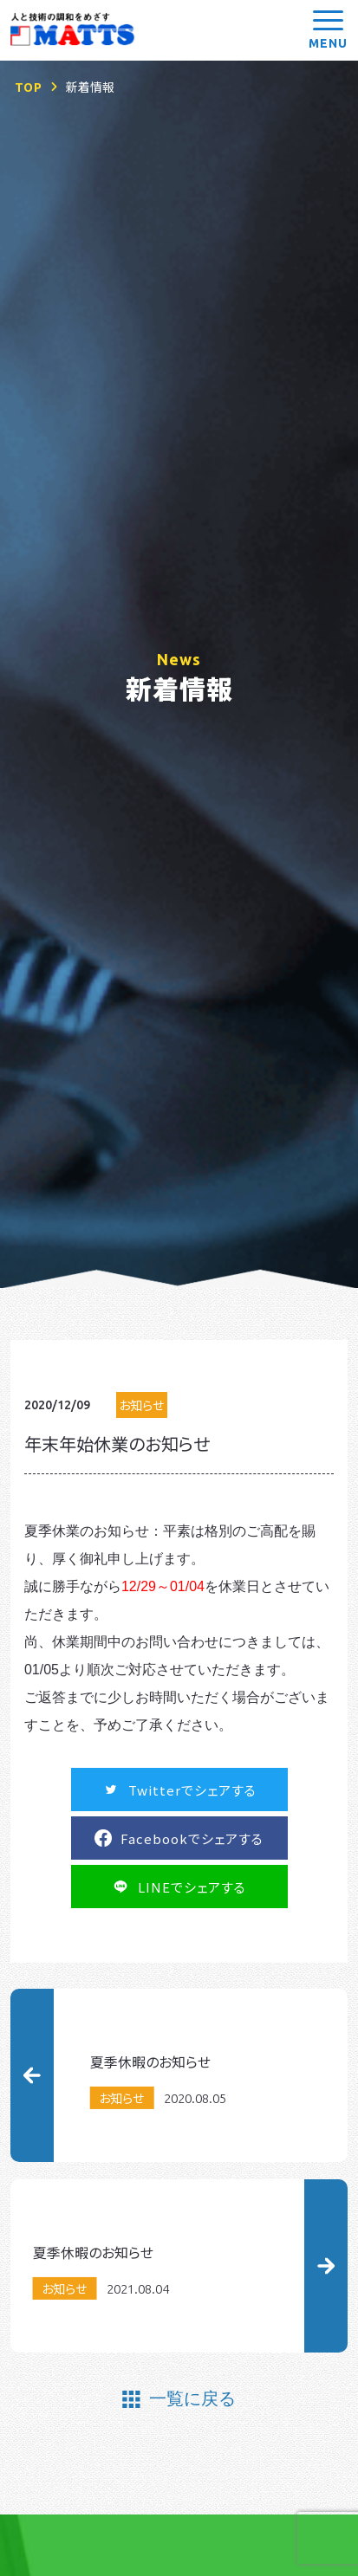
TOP (28, 86)
